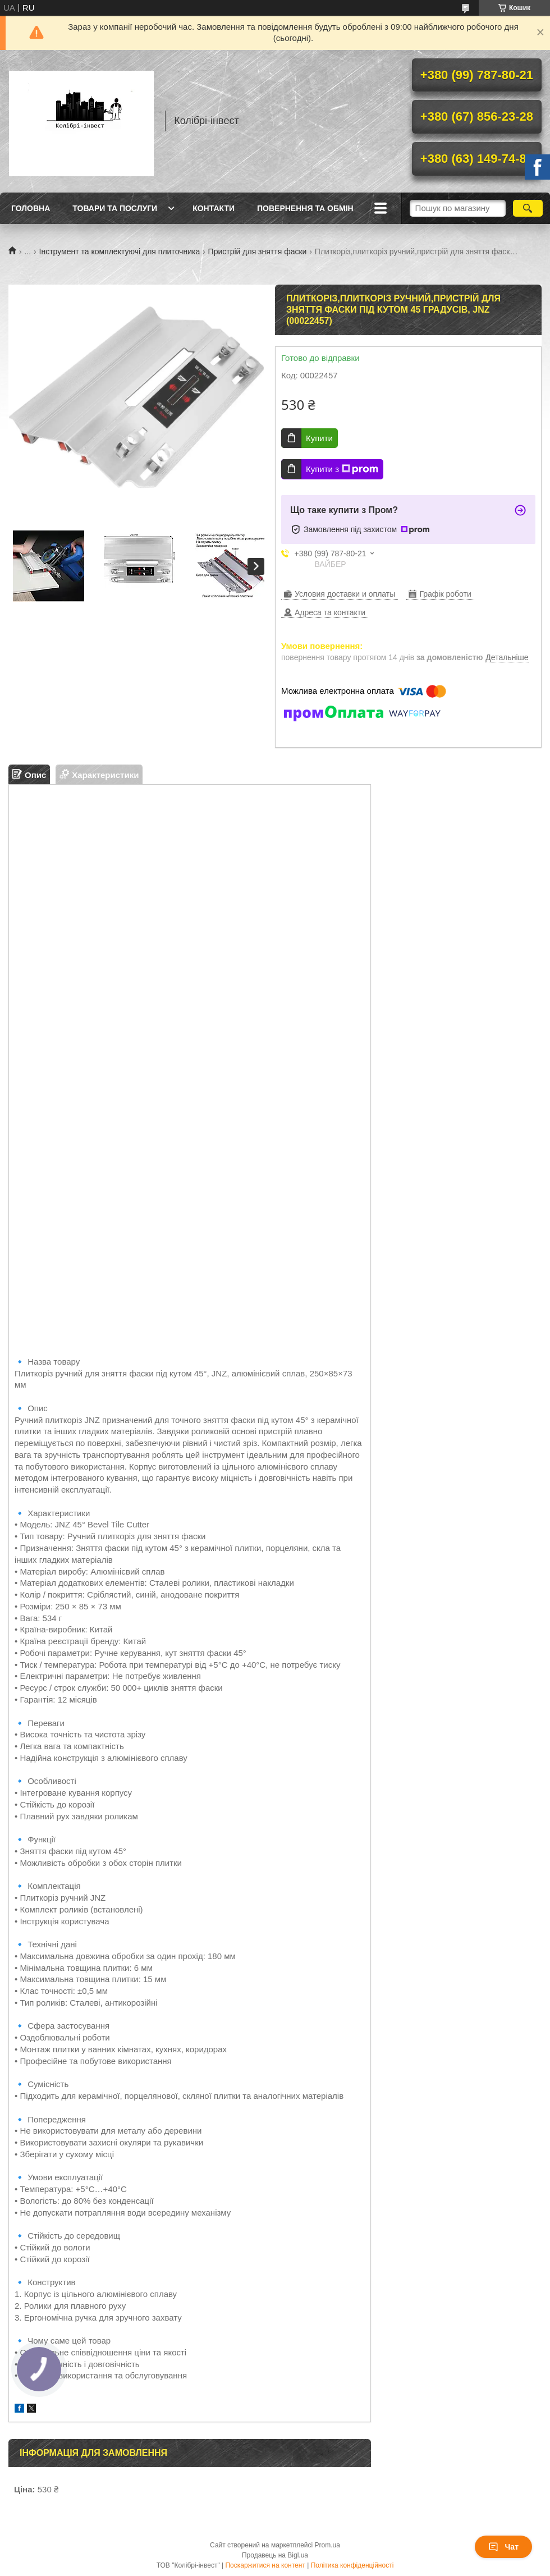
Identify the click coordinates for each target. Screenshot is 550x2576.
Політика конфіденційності (352, 2565)
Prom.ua (327, 2545)
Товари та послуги (114, 208)
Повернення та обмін (305, 208)
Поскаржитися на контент (265, 2565)
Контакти (213, 208)
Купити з (342, 469)
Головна (30, 208)
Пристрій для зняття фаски (257, 251)
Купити (319, 438)
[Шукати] (528, 208)
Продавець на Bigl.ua (275, 2555)
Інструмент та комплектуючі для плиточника (119, 251)
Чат (503, 2547)
